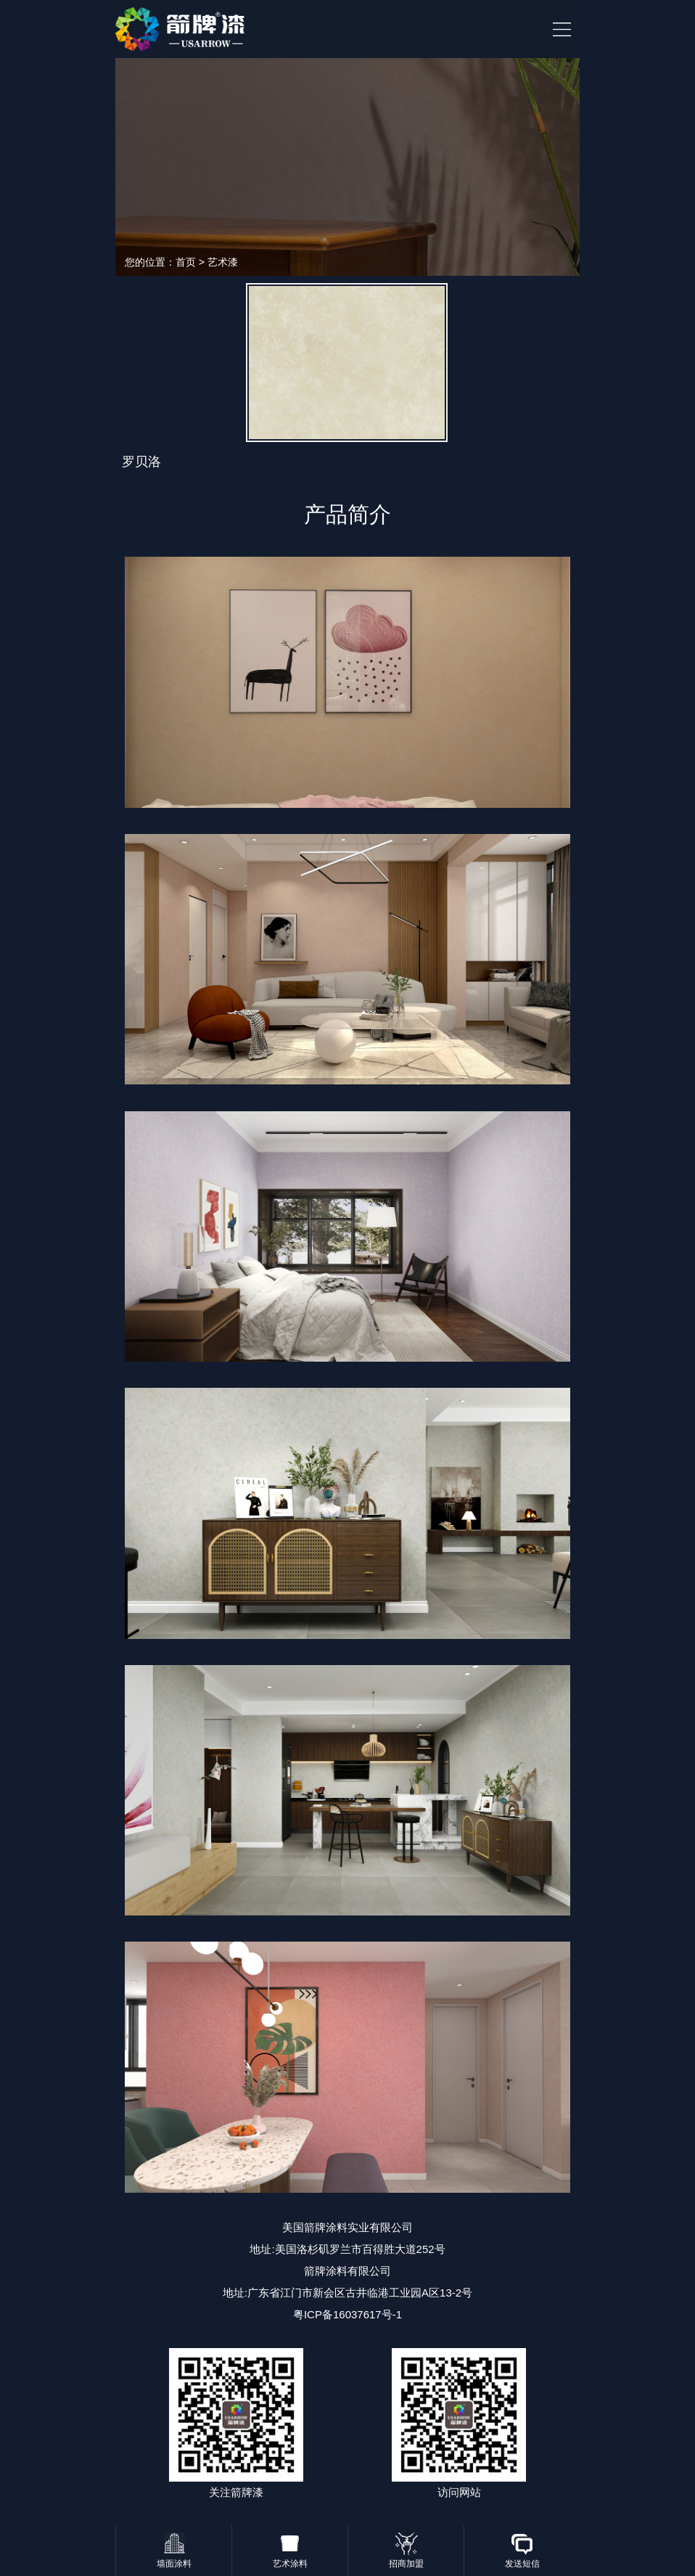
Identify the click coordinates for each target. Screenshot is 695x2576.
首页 (186, 262)
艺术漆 (222, 262)
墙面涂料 (174, 2564)
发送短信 (522, 2564)
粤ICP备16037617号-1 (347, 2314)
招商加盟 (406, 2564)
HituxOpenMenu (561, 29)
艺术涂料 (290, 2564)
